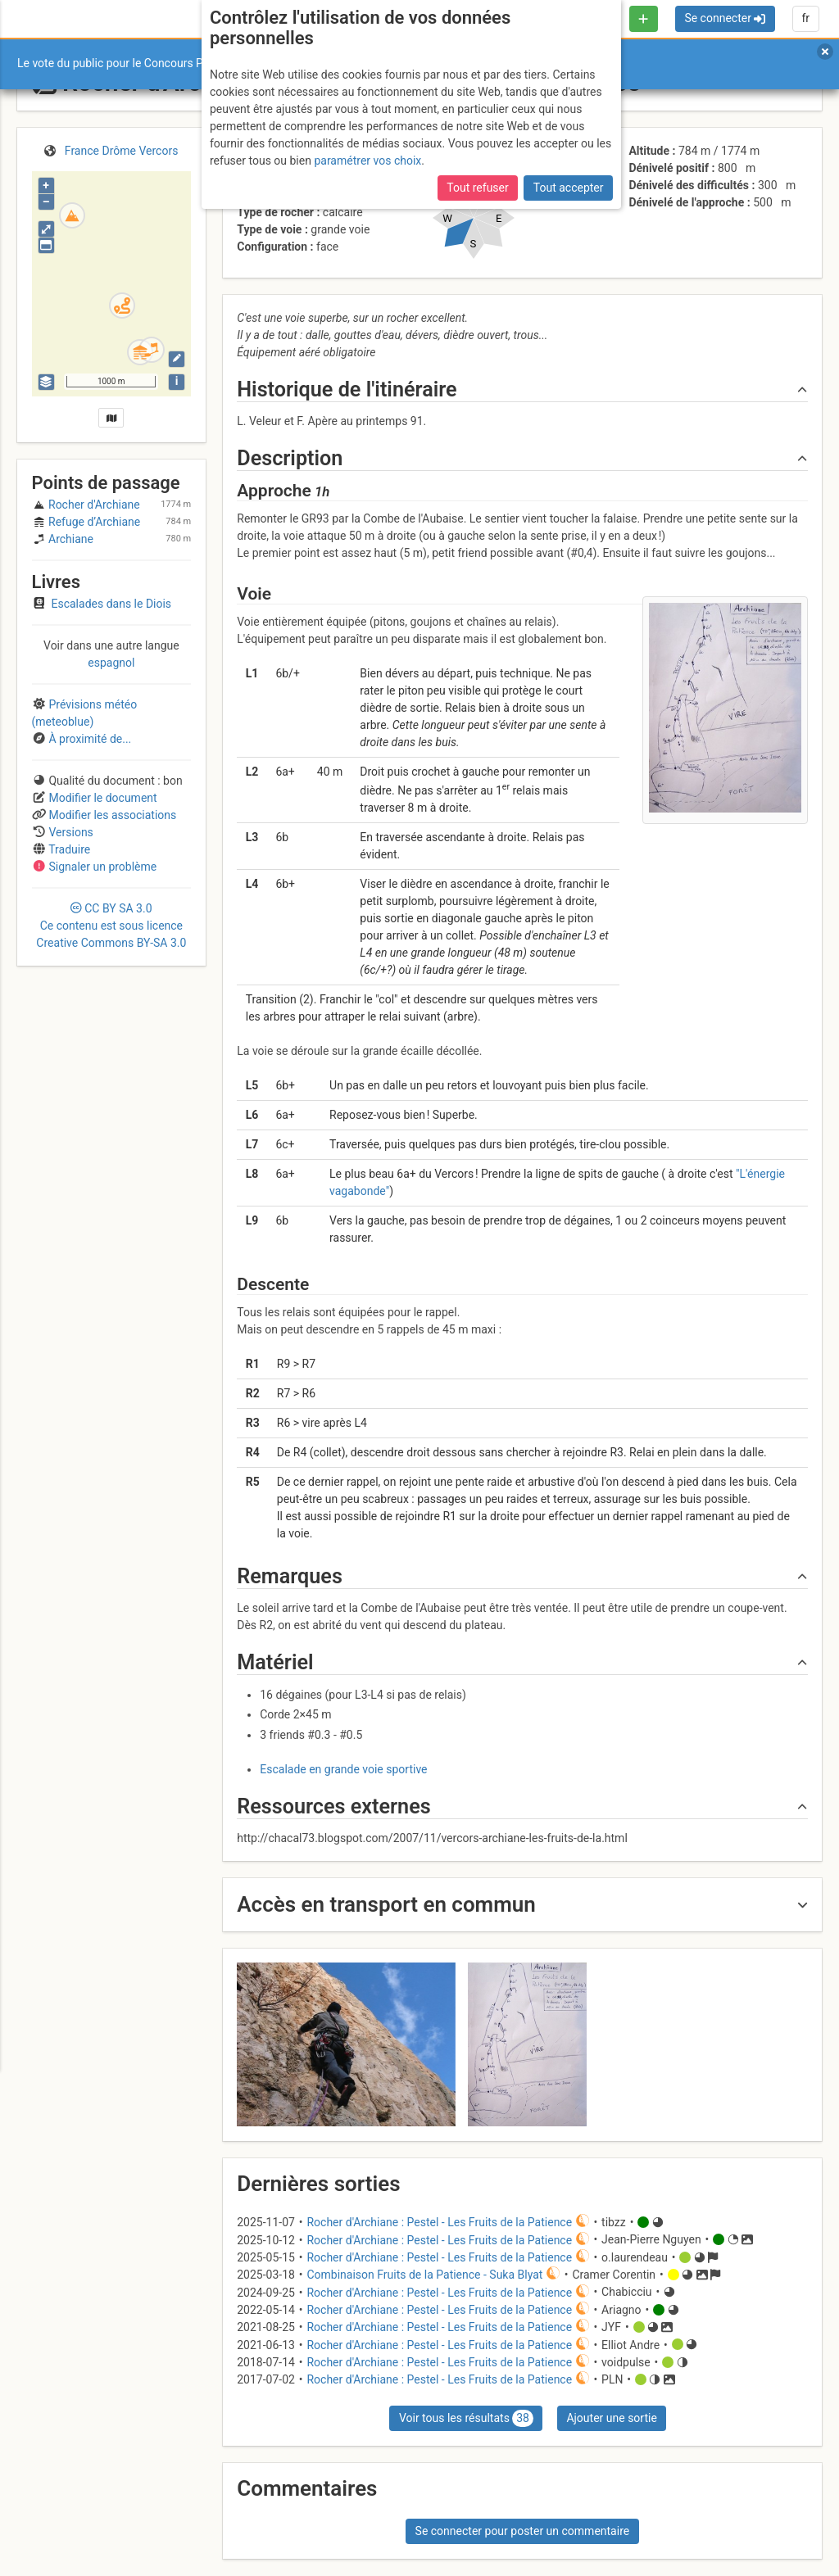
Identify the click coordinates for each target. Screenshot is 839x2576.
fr (805, 18)
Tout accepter (568, 187)
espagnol (111, 662)
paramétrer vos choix (367, 160)
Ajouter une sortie (611, 2417)
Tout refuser (477, 187)
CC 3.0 (111, 925)
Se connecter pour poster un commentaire (522, 2531)
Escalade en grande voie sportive (343, 1769)
